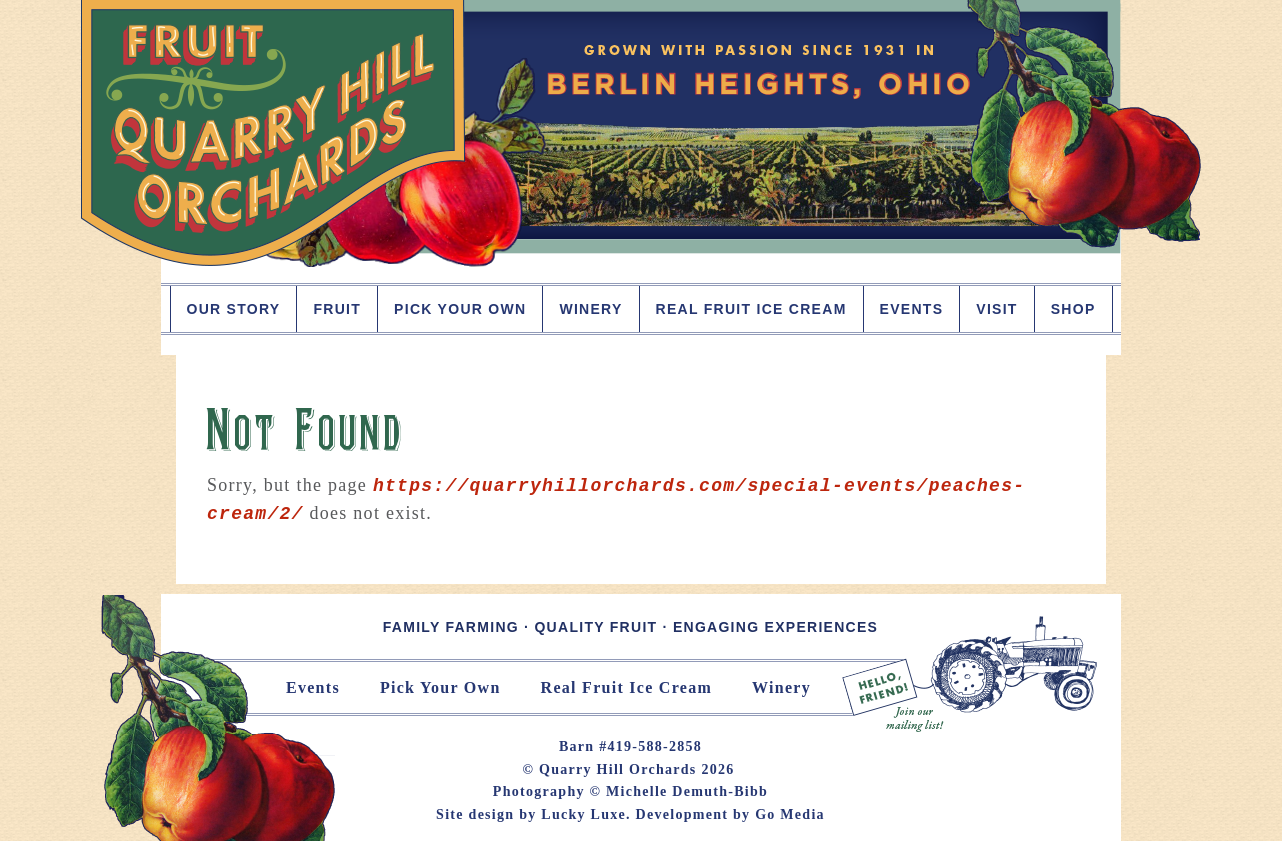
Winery (781, 687)
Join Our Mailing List (971, 674)
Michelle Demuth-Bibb (687, 791)
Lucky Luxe (583, 814)
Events (313, 687)
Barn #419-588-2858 (630, 746)
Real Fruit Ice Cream (626, 687)
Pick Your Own (440, 687)
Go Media (790, 814)
